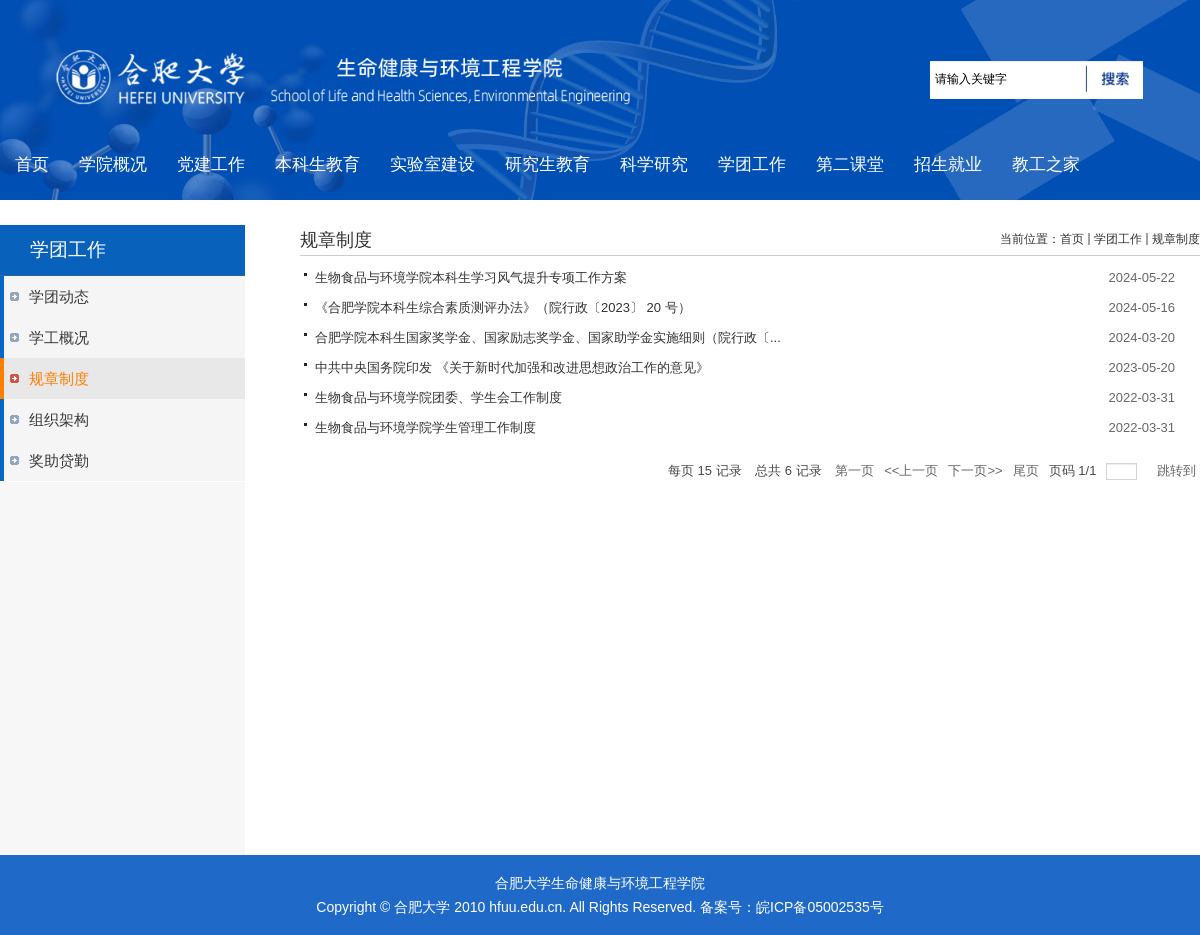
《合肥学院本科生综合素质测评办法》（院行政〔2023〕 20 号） (503, 307)
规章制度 (1176, 239)
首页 (1072, 239)
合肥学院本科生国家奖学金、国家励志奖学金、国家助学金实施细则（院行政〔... (548, 337)
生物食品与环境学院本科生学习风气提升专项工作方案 (471, 277)
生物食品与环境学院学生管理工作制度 (425, 427)
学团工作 (1118, 239)
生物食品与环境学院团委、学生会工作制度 (438, 397)
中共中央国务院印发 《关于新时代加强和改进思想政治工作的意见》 (512, 367)
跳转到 (1178, 470)
